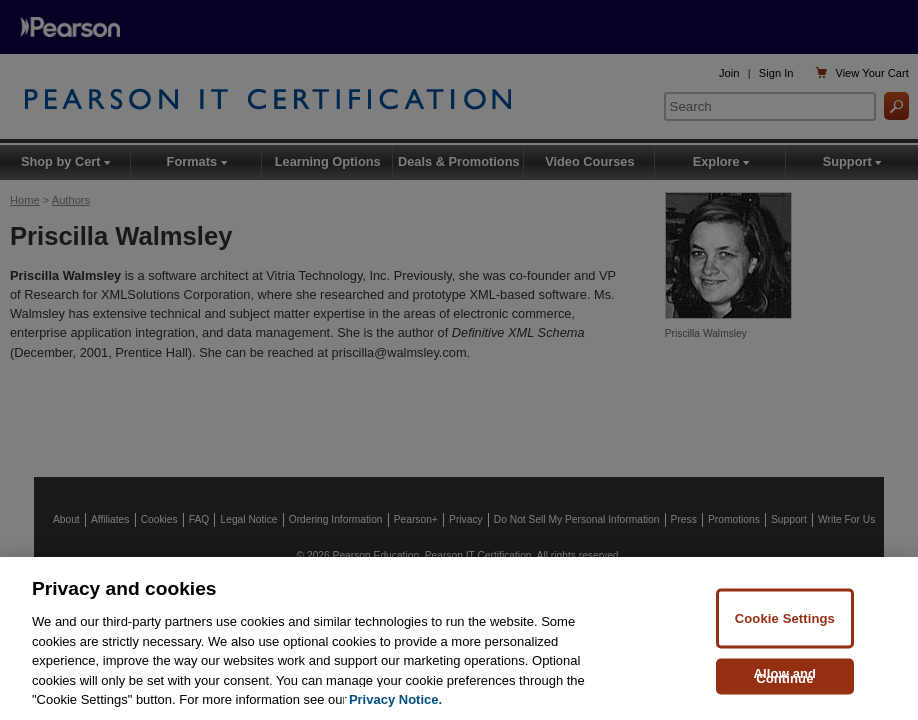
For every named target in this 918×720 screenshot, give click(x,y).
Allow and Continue (785, 677)
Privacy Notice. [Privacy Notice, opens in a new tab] (395, 701)
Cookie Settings (785, 619)
